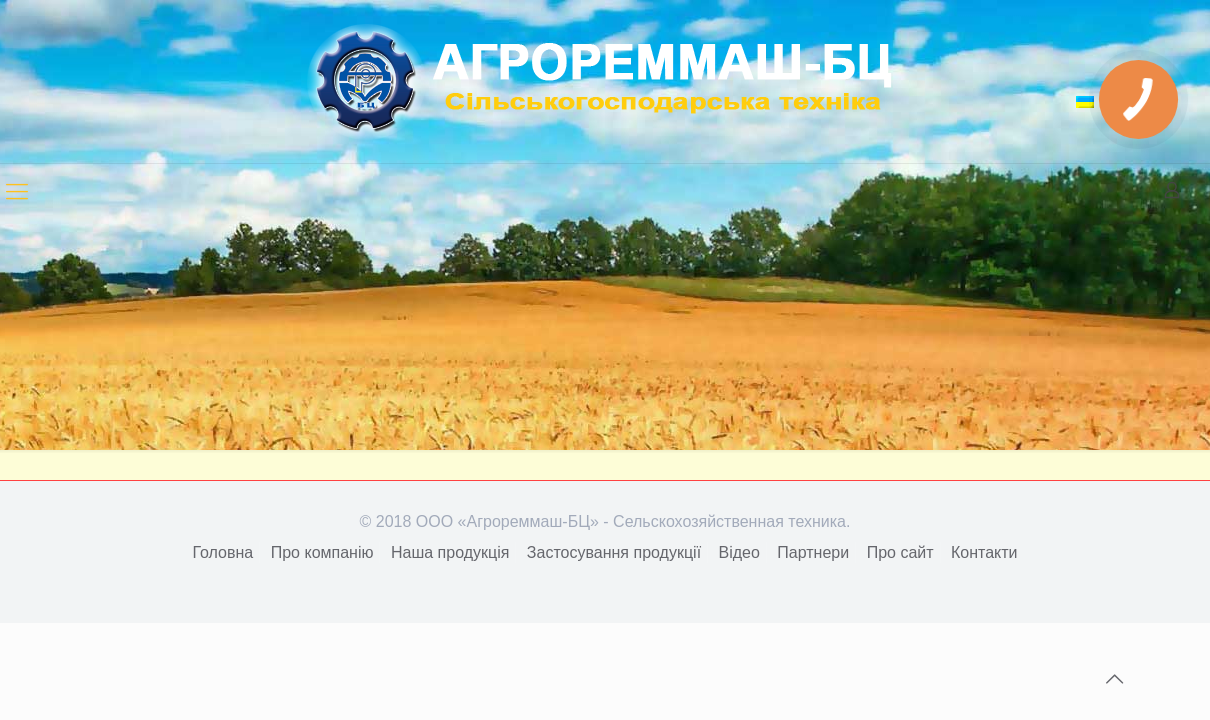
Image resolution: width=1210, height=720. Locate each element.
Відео (739, 552)
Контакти (984, 552)
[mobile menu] (17, 192)
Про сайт (900, 552)
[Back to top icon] (1114, 679)
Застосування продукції (614, 552)
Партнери (813, 552)
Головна (222, 552)
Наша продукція (450, 552)
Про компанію (322, 552)
